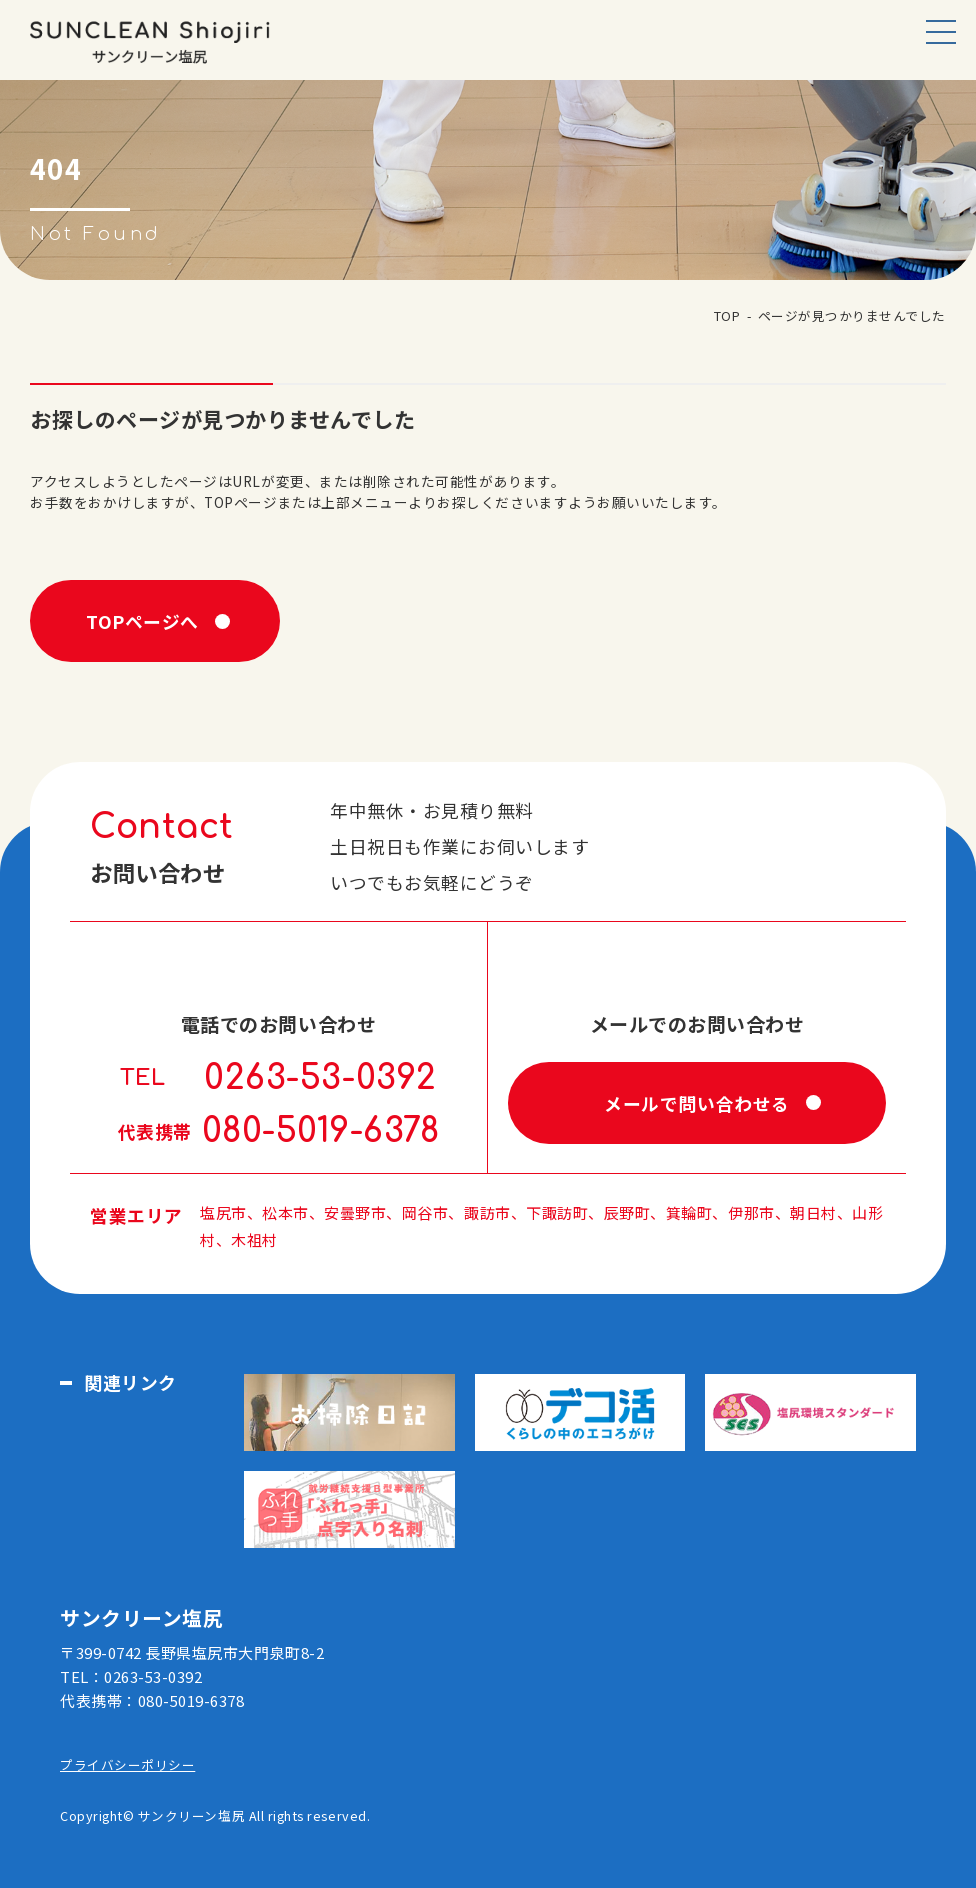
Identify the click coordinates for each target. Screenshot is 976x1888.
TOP (727, 315)
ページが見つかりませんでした (852, 315)
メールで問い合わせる (696, 1103)
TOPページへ (142, 621)
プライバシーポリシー (127, 1764)
